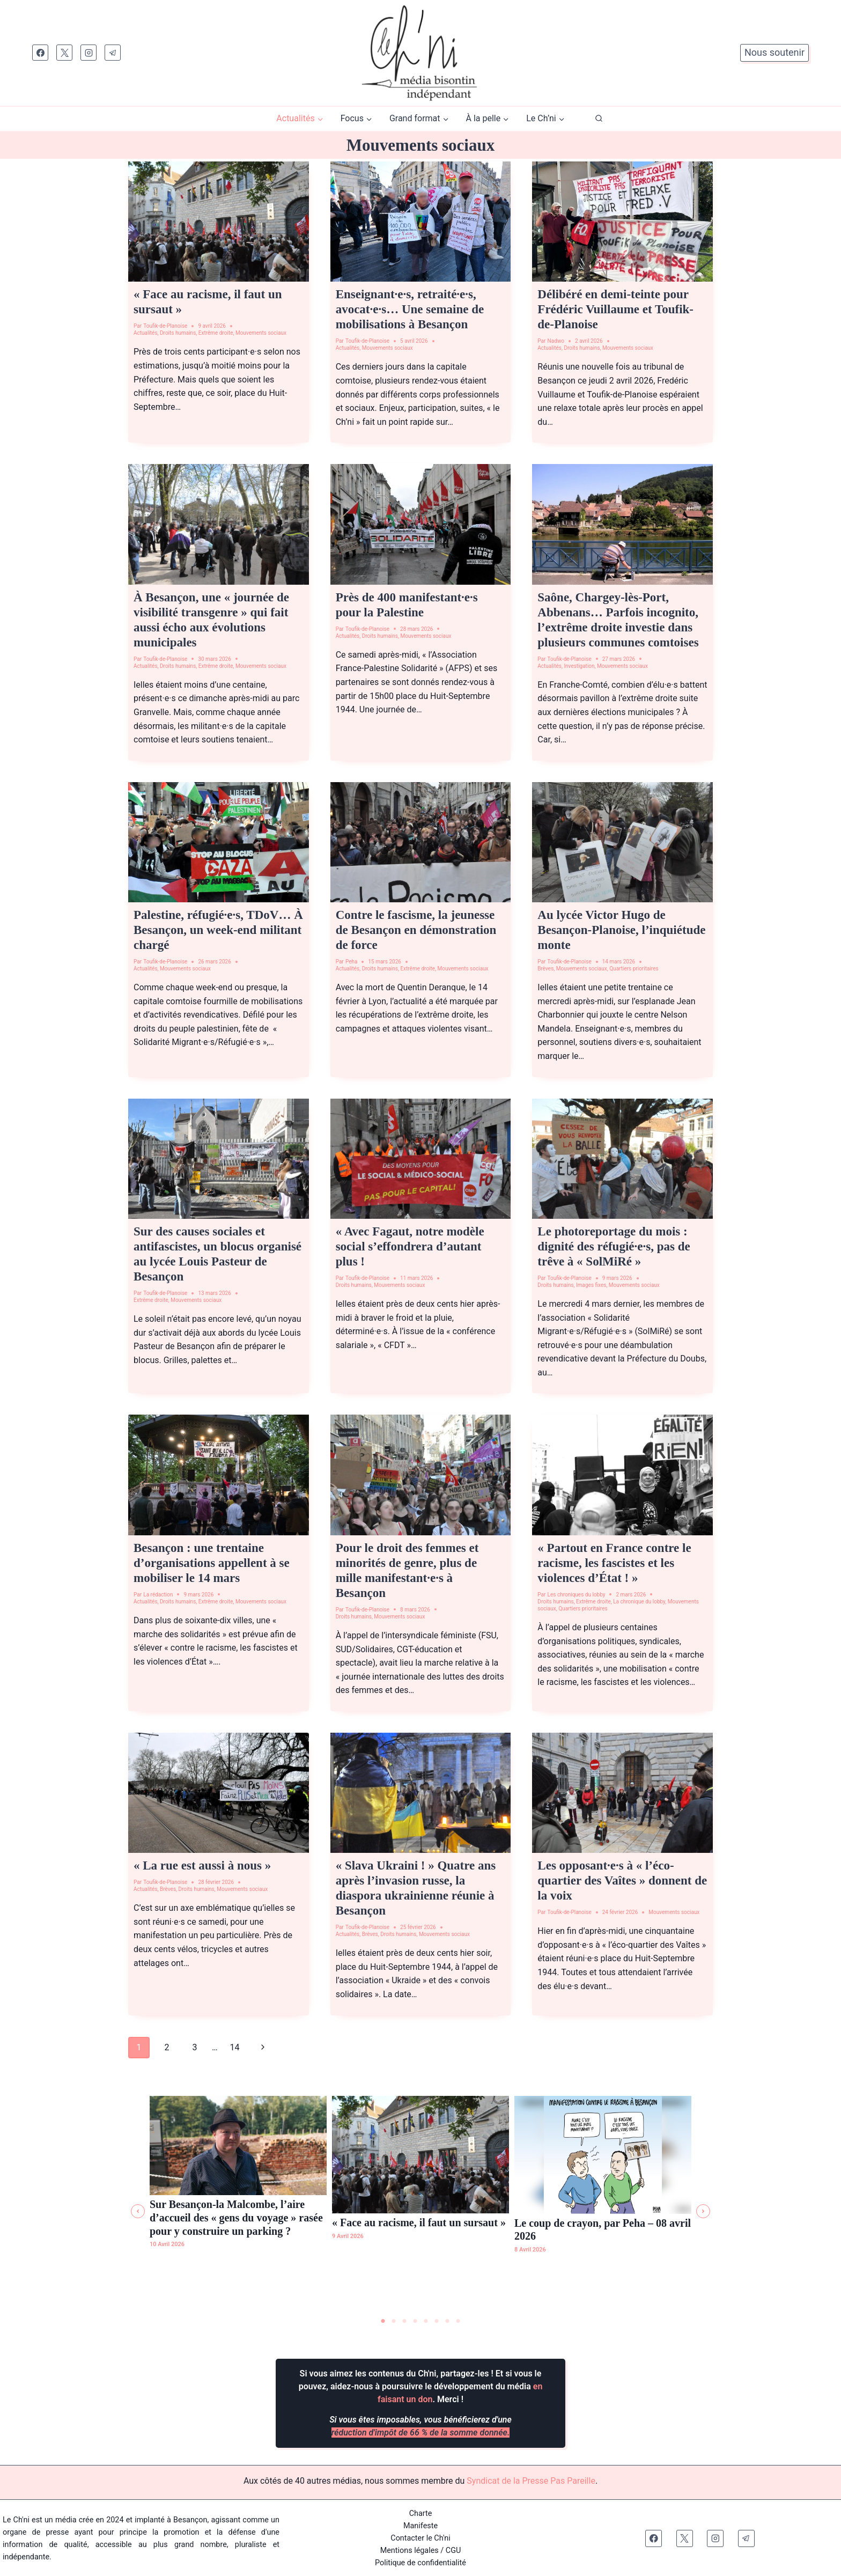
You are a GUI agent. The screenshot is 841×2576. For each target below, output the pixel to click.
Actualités (146, 333)
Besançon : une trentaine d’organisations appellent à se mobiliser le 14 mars (212, 1563)
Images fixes (591, 1285)
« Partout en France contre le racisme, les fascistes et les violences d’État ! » (614, 1563)
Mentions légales (409, 2550)
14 (235, 2047)
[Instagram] (88, 53)
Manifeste (420, 2525)
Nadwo (556, 341)
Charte (420, 2513)
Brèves (545, 968)
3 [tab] (404, 2320)
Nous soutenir (774, 52)
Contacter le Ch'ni (420, 2537)
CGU (453, 2550)
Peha (351, 962)
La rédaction (158, 1595)
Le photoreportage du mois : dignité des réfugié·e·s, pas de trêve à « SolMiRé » (613, 1246)
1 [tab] (383, 2320)
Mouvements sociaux (260, 333)
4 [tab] (415, 2320)
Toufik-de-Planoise (165, 326)
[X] (64, 53)
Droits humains (178, 333)
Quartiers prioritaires (633, 968)
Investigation (579, 666)
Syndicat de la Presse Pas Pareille (531, 2480)
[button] (138, 2211)
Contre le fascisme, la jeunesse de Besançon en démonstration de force (416, 930)
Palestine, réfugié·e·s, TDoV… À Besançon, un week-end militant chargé (218, 930)
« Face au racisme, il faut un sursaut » (419, 2222)
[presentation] (218, 221)
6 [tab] (436, 2320)
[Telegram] (113, 53)
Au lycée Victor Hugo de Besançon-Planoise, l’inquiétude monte (621, 930)
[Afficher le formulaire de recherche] (599, 119)
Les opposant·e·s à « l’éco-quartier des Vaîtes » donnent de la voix (622, 1880)
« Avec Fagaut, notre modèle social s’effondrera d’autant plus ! (410, 1246)
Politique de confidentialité (420, 2562)
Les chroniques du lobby (577, 1595)
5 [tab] (425, 2320)
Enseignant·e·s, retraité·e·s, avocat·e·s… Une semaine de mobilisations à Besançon (410, 309)
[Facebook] (40, 53)
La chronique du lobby (639, 1602)
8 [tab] (458, 2320)
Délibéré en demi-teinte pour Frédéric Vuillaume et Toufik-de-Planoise (615, 309)
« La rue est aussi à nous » (202, 1865)
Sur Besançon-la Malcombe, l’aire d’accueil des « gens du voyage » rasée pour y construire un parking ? (236, 2217)
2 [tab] (393, 2320)
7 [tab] (447, 2320)
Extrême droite (215, 333)
